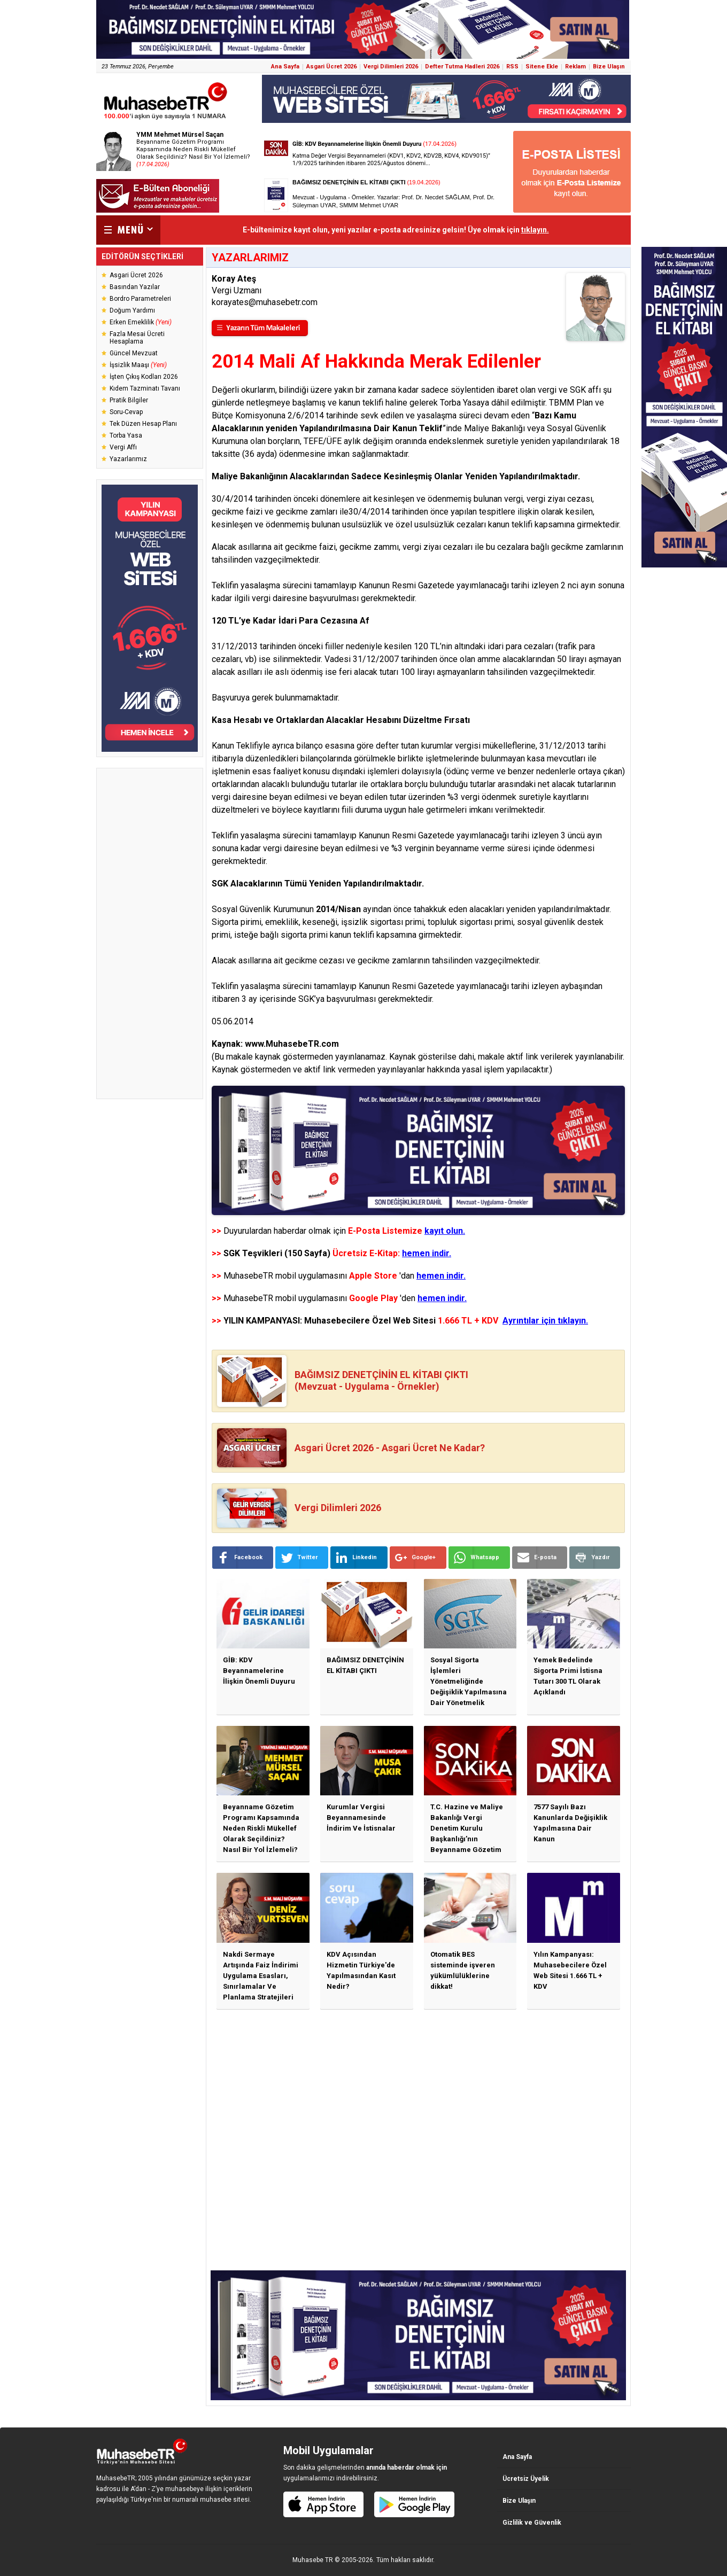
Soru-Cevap (126, 412)
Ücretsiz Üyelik (525, 2478)
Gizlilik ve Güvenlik (531, 2522)
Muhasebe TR (312, 2560)
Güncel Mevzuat (134, 353)
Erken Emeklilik (141, 322)
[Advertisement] (150, 933)
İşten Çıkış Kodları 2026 (144, 376)
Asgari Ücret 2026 (331, 66)
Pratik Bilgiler (129, 400)
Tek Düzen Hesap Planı (143, 423)
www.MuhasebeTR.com (292, 1044)
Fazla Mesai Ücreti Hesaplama (137, 337)
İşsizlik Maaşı (138, 365)
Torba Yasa (126, 435)
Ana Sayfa (285, 66)
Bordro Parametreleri (140, 298)
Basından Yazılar (135, 287)
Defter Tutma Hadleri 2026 (462, 66)
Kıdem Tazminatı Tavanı (145, 388)
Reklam (575, 66)
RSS (512, 66)
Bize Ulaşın (609, 66)
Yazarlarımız (128, 459)
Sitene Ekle (541, 66)
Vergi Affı (123, 447)
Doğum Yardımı (132, 310)
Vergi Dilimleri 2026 (391, 66)
